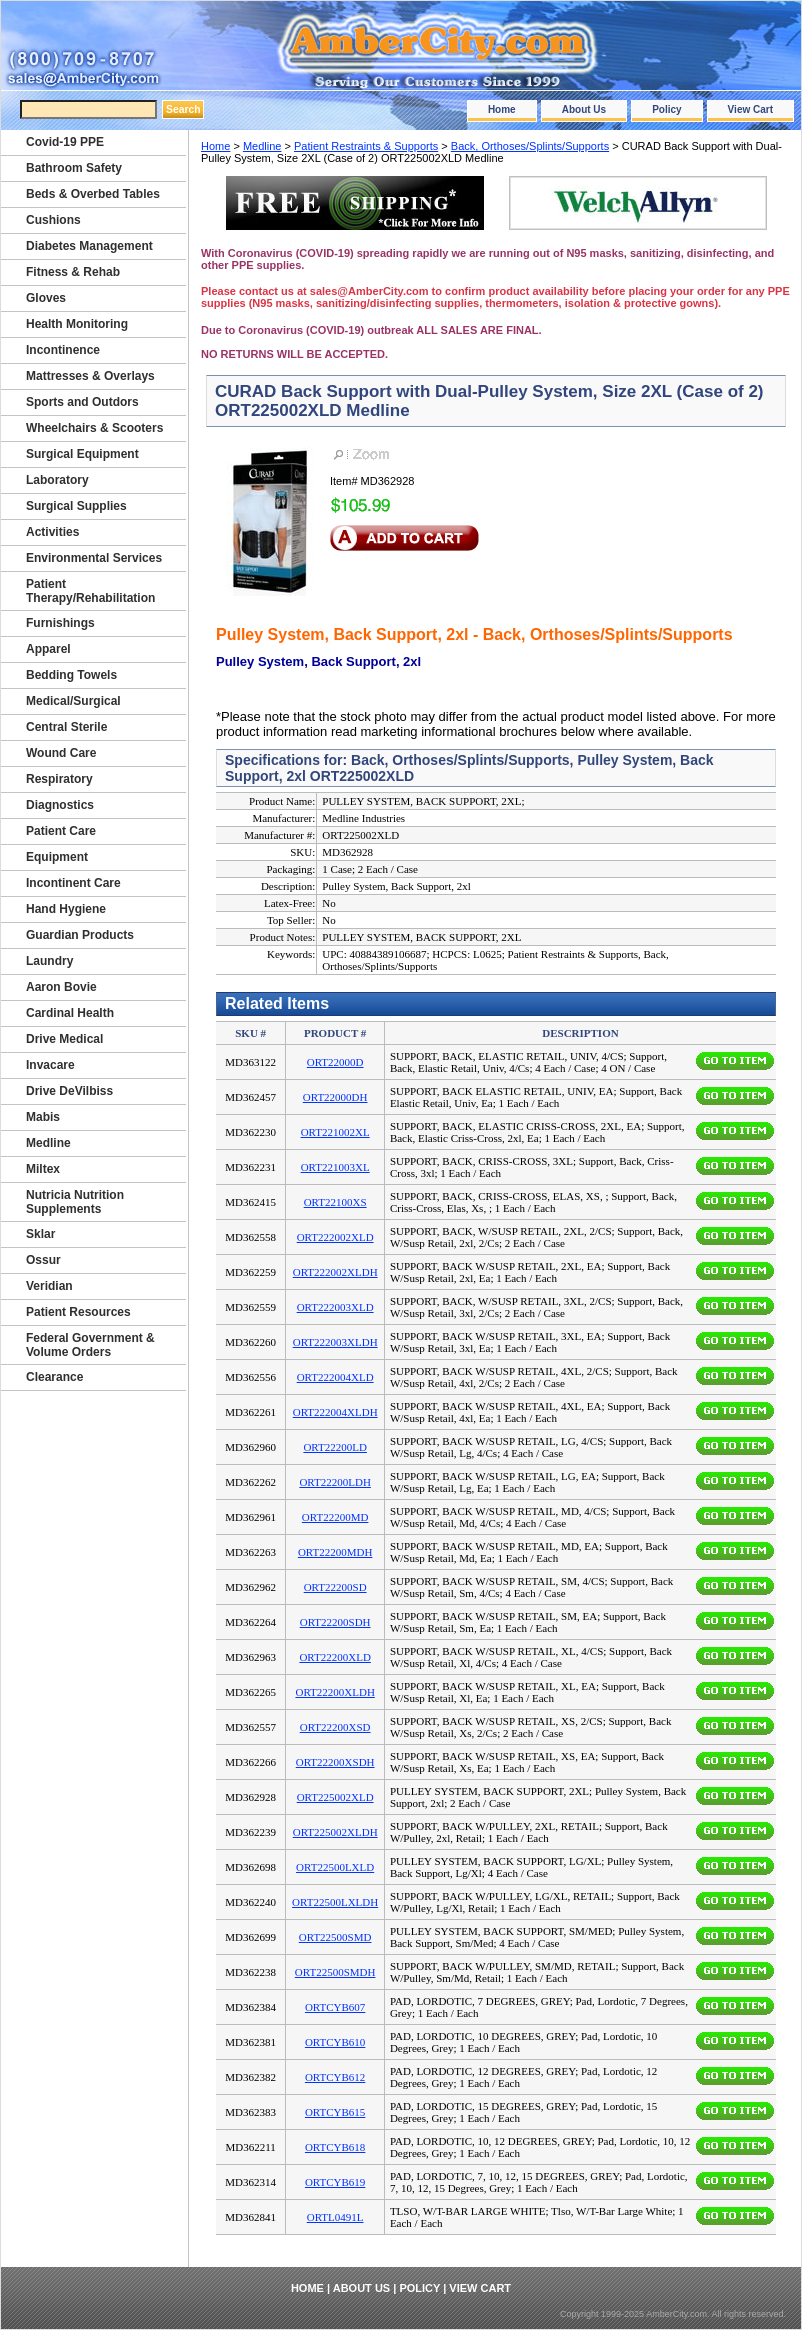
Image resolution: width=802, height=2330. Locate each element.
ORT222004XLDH (335, 1412)
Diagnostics (60, 805)
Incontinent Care (73, 883)
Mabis (43, 1117)
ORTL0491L (335, 2217)
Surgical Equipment (82, 454)
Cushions (53, 220)
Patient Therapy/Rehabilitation (90, 591)
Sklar (40, 1234)
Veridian (49, 1286)
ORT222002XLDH (335, 1272)
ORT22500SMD (335, 1937)
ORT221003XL (335, 1167)
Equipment (57, 857)
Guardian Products (80, 935)
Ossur (43, 1260)
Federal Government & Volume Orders (90, 1345)
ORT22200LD (335, 1447)
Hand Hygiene (66, 909)
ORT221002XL (335, 1132)
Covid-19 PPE (65, 142)
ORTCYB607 (335, 2007)
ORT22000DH (335, 1097)
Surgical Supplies (76, 506)
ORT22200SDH (335, 1622)
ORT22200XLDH (334, 1692)
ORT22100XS (335, 1202)
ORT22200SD (335, 1587)
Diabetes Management (89, 246)
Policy (666, 109)
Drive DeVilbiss (69, 1091)
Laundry (49, 961)
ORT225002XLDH (335, 1832)
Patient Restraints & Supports (366, 146)
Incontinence (63, 350)
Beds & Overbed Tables (93, 194)
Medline (262, 146)
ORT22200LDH (334, 1482)
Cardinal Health (70, 1013)
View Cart (750, 109)
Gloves (46, 298)
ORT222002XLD (335, 1237)
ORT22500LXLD (335, 1867)
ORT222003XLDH (335, 1342)
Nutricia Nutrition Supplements (75, 1202)
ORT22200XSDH (335, 1762)
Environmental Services (94, 558)
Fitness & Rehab (73, 272)
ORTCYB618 (335, 2147)
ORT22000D (335, 1062)
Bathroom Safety (74, 168)
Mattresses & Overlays (90, 376)
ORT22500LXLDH (335, 1902)
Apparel (48, 649)
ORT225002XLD (335, 1797)
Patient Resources (78, 1312)
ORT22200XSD (335, 1727)
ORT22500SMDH (335, 1972)
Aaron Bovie (61, 987)
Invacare (50, 1065)
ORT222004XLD (335, 1377)
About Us (584, 109)
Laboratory (57, 480)
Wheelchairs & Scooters (94, 428)
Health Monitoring (77, 324)
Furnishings (60, 623)
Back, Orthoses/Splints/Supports (530, 146)
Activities (52, 532)
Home (502, 109)
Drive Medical (64, 1039)
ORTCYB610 (335, 2042)
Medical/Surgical (73, 701)
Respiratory (59, 779)
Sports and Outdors (82, 402)
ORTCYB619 (335, 2182)
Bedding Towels (71, 675)
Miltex (43, 1169)
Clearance (54, 1377)
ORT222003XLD (335, 1307)
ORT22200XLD (334, 1657)
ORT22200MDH (335, 1552)
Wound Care (61, 753)
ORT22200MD (335, 1517)
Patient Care (61, 831)
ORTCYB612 (335, 2077)
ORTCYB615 (335, 2112)
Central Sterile (66, 727)
